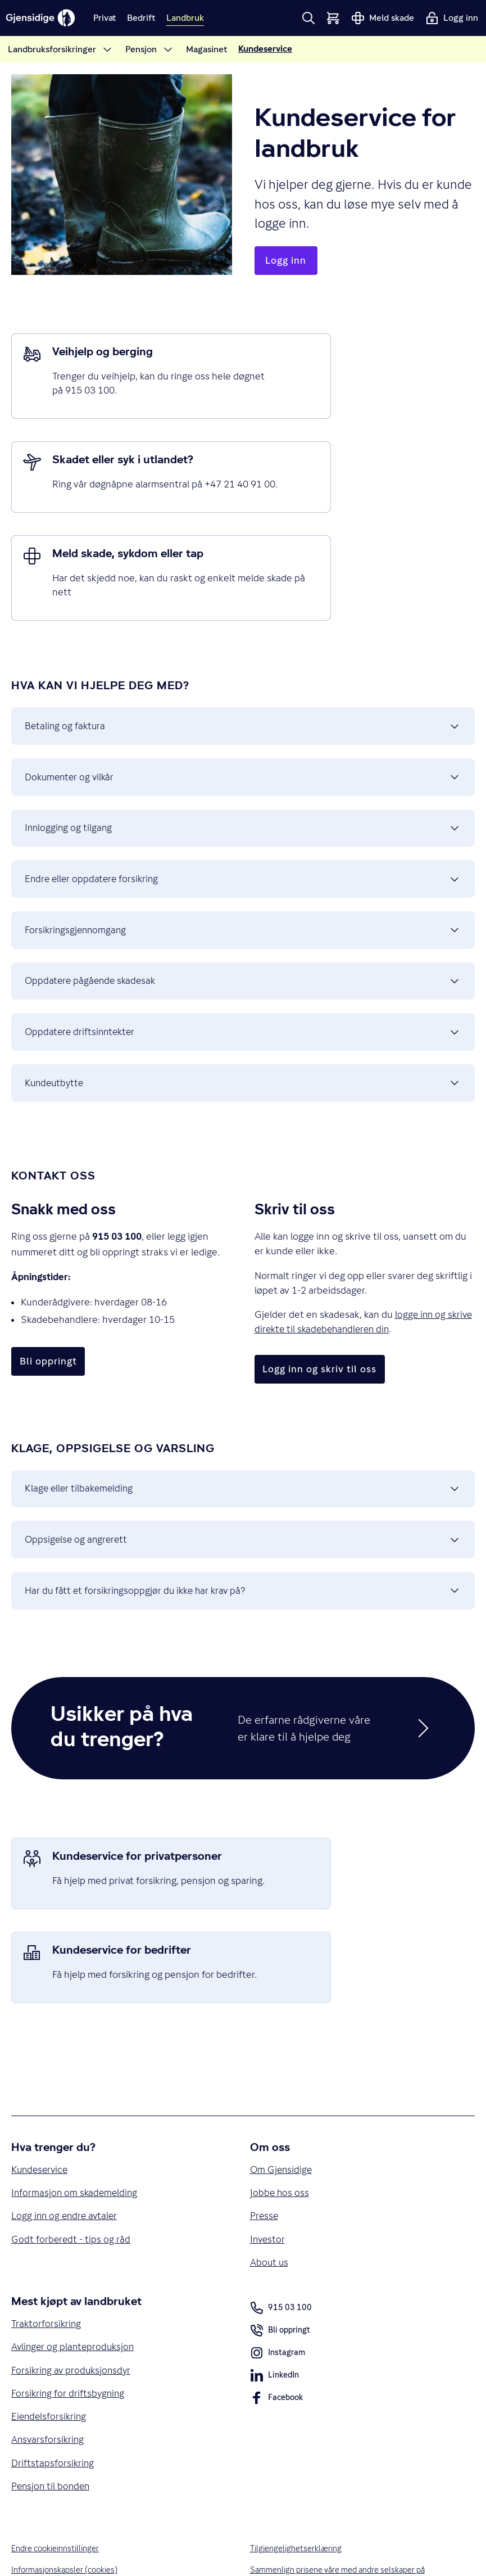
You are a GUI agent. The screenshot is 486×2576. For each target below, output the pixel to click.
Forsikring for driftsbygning (69, 2316)
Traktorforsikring (47, 2245)
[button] (308, 18)
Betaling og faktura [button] (243, 637)
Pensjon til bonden (52, 2411)
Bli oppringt (280, 2253)
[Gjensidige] (42, 18)
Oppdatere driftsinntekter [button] (243, 968)
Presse (264, 2136)
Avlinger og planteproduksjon (74, 2269)
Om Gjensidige (282, 2089)
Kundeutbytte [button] (243, 1024)
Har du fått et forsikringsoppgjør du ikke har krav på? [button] (243, 1544)
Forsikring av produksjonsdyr (72, 2293)
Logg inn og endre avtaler (66, 2136)
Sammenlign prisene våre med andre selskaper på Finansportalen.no (341, 2501)
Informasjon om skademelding (75, 2112)
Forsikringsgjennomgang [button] (243, 858)
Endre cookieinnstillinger (57, 2474)
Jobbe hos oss (280, 2112)
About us (269, 2183)
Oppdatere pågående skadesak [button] (243, 913)
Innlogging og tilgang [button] (243, 747)
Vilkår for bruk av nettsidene (63, 2538)
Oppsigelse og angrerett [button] (243, 1488)
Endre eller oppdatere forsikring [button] (243, 803)
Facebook (277, 2321)
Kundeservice (41, 2089)
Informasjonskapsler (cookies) (66, 2495)
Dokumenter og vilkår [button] (243, 692)
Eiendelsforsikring (50, 2340)
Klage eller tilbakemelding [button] (243, 1433)
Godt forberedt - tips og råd (71, 2160)
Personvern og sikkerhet (55, 2516)
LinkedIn (274, 2298)
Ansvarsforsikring (48, 2364)
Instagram (277, 2276)
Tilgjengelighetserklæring (297, 2474)
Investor (268, 2160)
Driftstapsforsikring (53, 2387)
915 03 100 (281, 2229)
